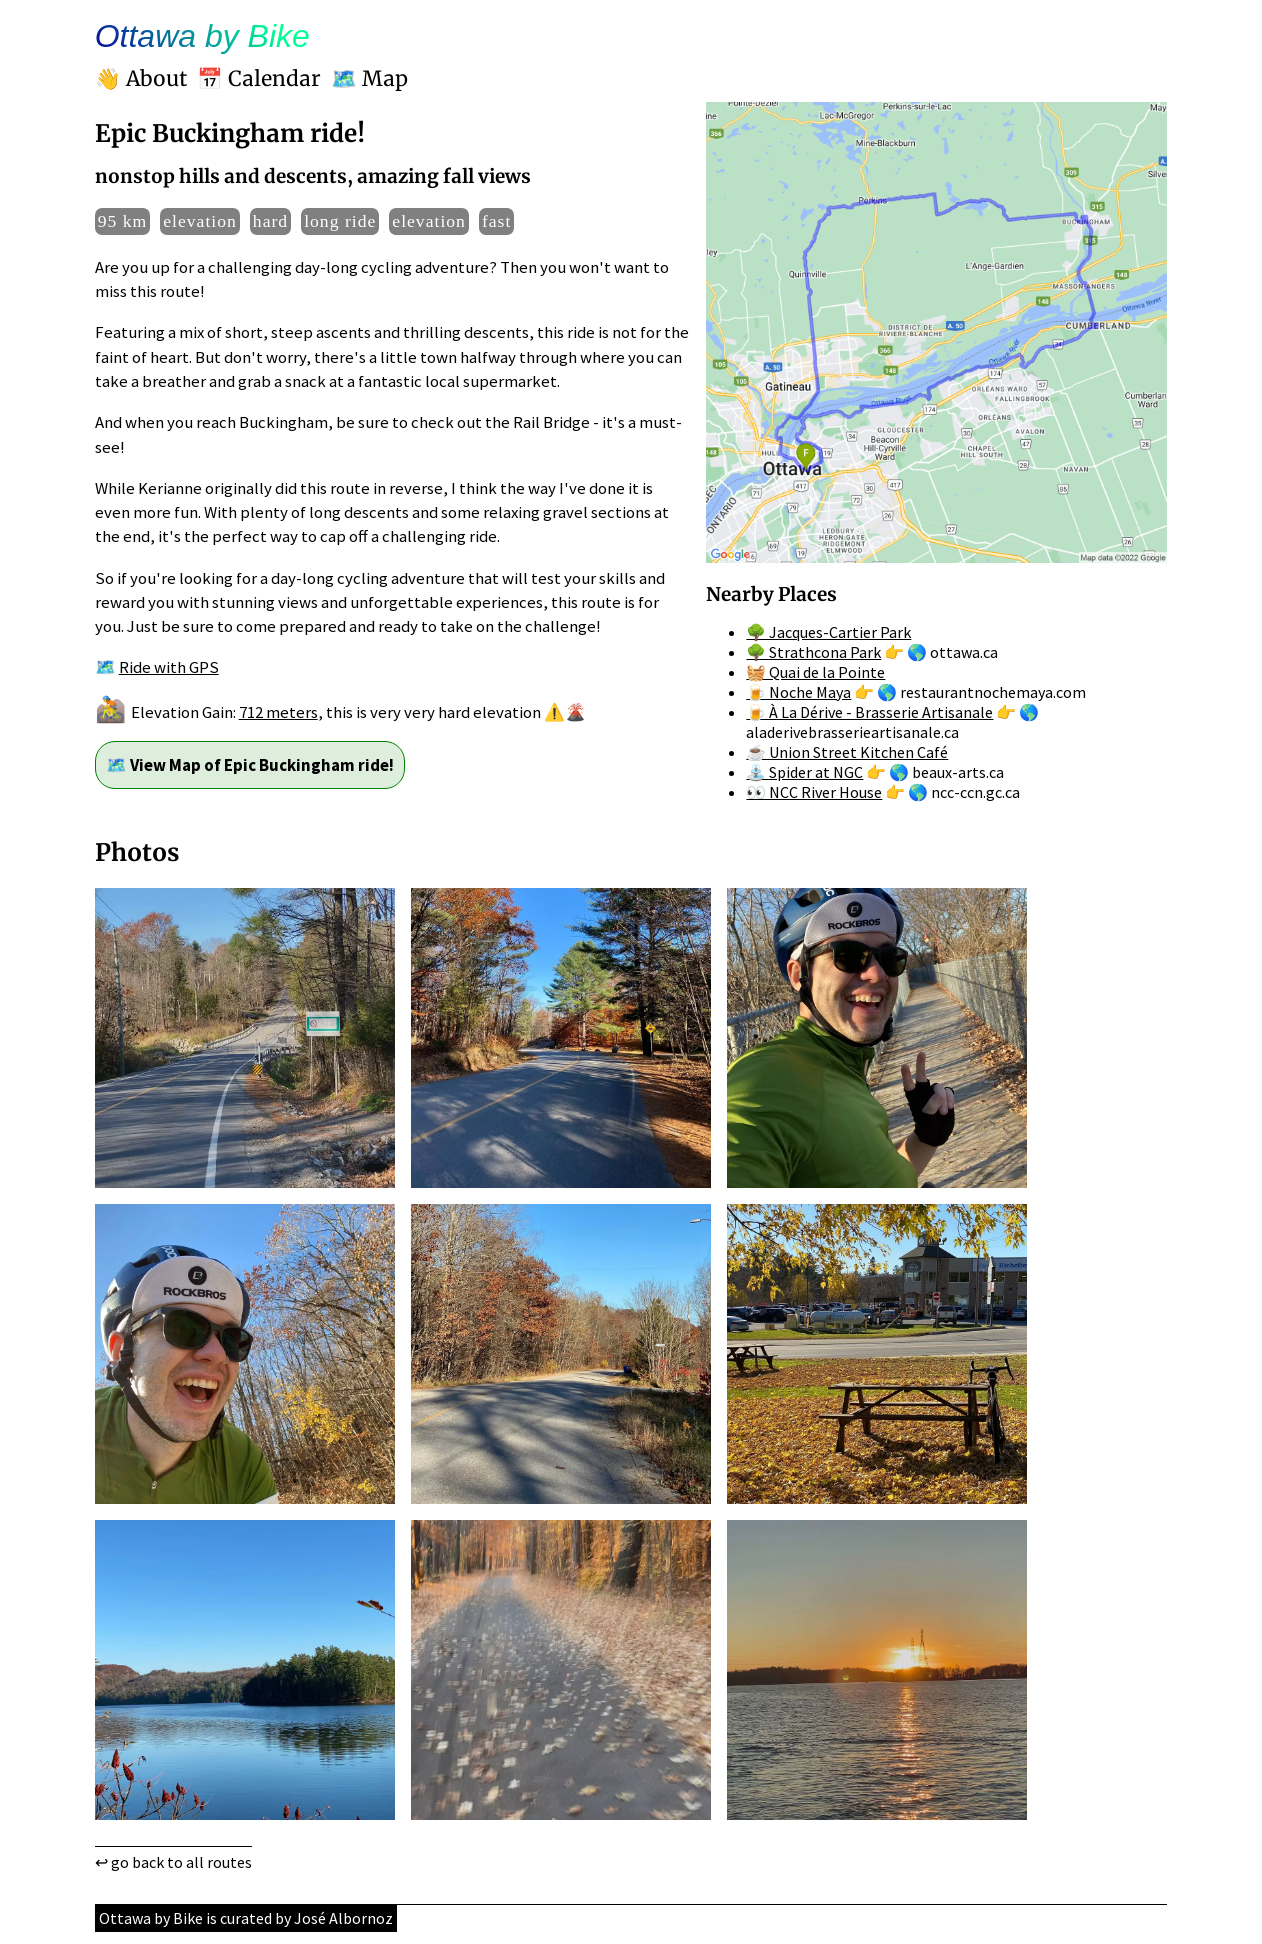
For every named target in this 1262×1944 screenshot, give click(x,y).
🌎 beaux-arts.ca (946, 772)
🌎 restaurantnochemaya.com (981, 692)
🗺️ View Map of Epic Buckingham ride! (250, 765)
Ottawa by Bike (202, 36)
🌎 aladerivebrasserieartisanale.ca (892, 722)
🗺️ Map (369, 79)
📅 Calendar (259, 79)
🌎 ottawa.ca (952, 652)
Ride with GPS (169, 667)
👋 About (141, 79)
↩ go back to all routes (173, 1862)
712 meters (278, 712)
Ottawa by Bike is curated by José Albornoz (246, 1918)
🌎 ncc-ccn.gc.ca (964, 792)
